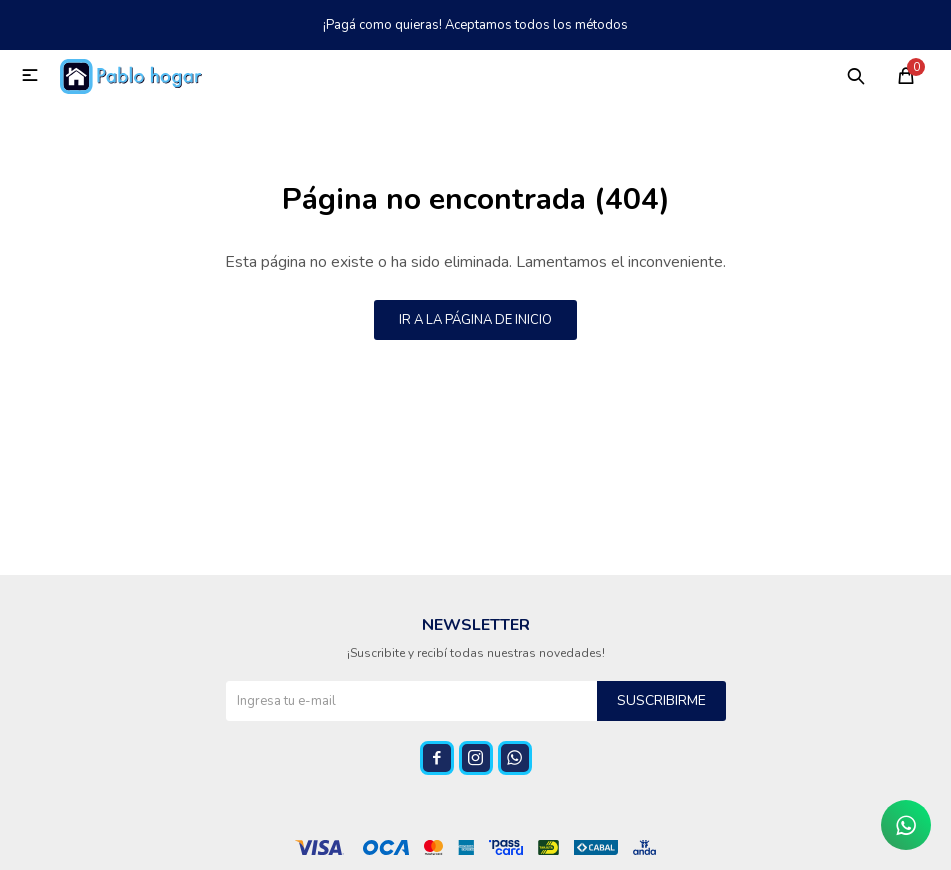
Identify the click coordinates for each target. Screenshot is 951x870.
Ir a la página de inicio (475, 320)
